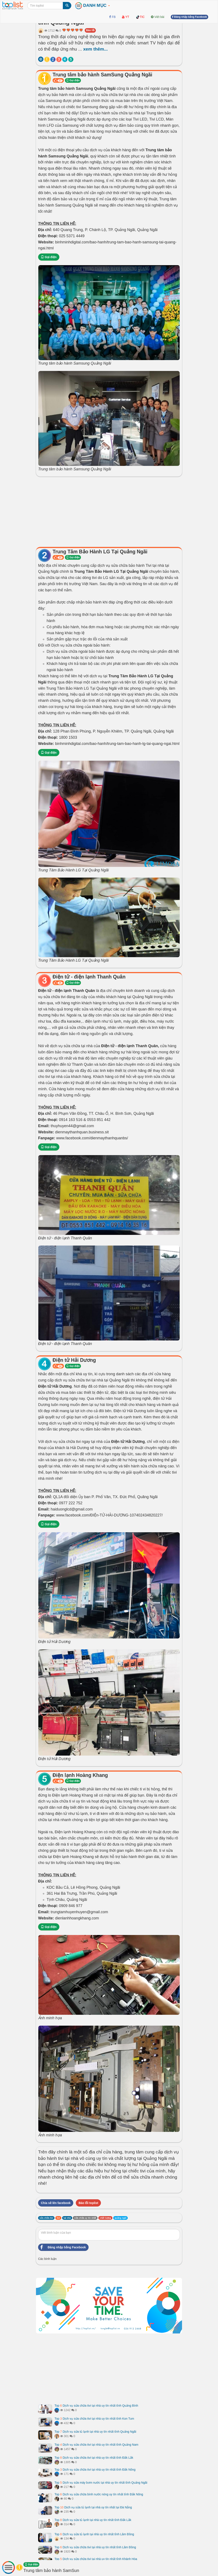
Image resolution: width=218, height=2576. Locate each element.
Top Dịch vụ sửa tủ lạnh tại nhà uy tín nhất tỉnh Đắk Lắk (92, 2520)
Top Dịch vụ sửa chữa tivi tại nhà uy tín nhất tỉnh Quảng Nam (96, 2444)
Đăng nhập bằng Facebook (62, 2247)
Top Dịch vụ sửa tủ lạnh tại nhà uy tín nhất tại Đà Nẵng (93, 2507)
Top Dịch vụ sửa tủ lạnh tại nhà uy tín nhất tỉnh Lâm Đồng (94, 2534)
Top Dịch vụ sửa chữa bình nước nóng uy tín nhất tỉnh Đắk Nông (98, 2494)
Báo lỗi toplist (88, 2203)
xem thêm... (95, 49)
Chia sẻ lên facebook (55, 2203)
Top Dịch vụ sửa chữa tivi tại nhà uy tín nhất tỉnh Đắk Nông (94, 2469)
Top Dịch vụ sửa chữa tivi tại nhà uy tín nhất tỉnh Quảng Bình (96, 2405)
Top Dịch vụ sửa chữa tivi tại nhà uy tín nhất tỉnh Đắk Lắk (93, 2457)
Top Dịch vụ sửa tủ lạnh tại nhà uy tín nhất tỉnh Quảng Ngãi (95, 2431)
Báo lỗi (90, 30)
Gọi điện (73, 80)
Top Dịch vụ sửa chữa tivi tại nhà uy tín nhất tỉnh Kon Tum (94, 2418)
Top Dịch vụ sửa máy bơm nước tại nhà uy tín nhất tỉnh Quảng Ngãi (100, 2482)
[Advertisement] (109, 511)
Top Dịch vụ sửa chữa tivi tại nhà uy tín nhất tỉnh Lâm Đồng (95, 2547)
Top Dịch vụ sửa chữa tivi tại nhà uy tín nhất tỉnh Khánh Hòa (95, 2559)
